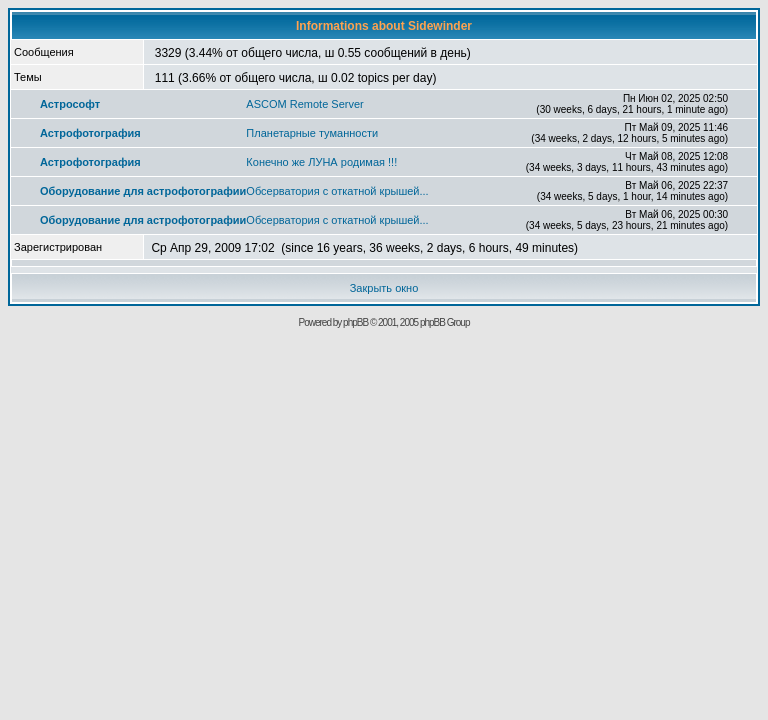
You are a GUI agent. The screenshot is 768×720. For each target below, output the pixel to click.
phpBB (355, 322)
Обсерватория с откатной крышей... (337, 191)
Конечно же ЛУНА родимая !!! (321, 162)
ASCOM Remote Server (304, 104)
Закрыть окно (384, 288)
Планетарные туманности (312, 133)
